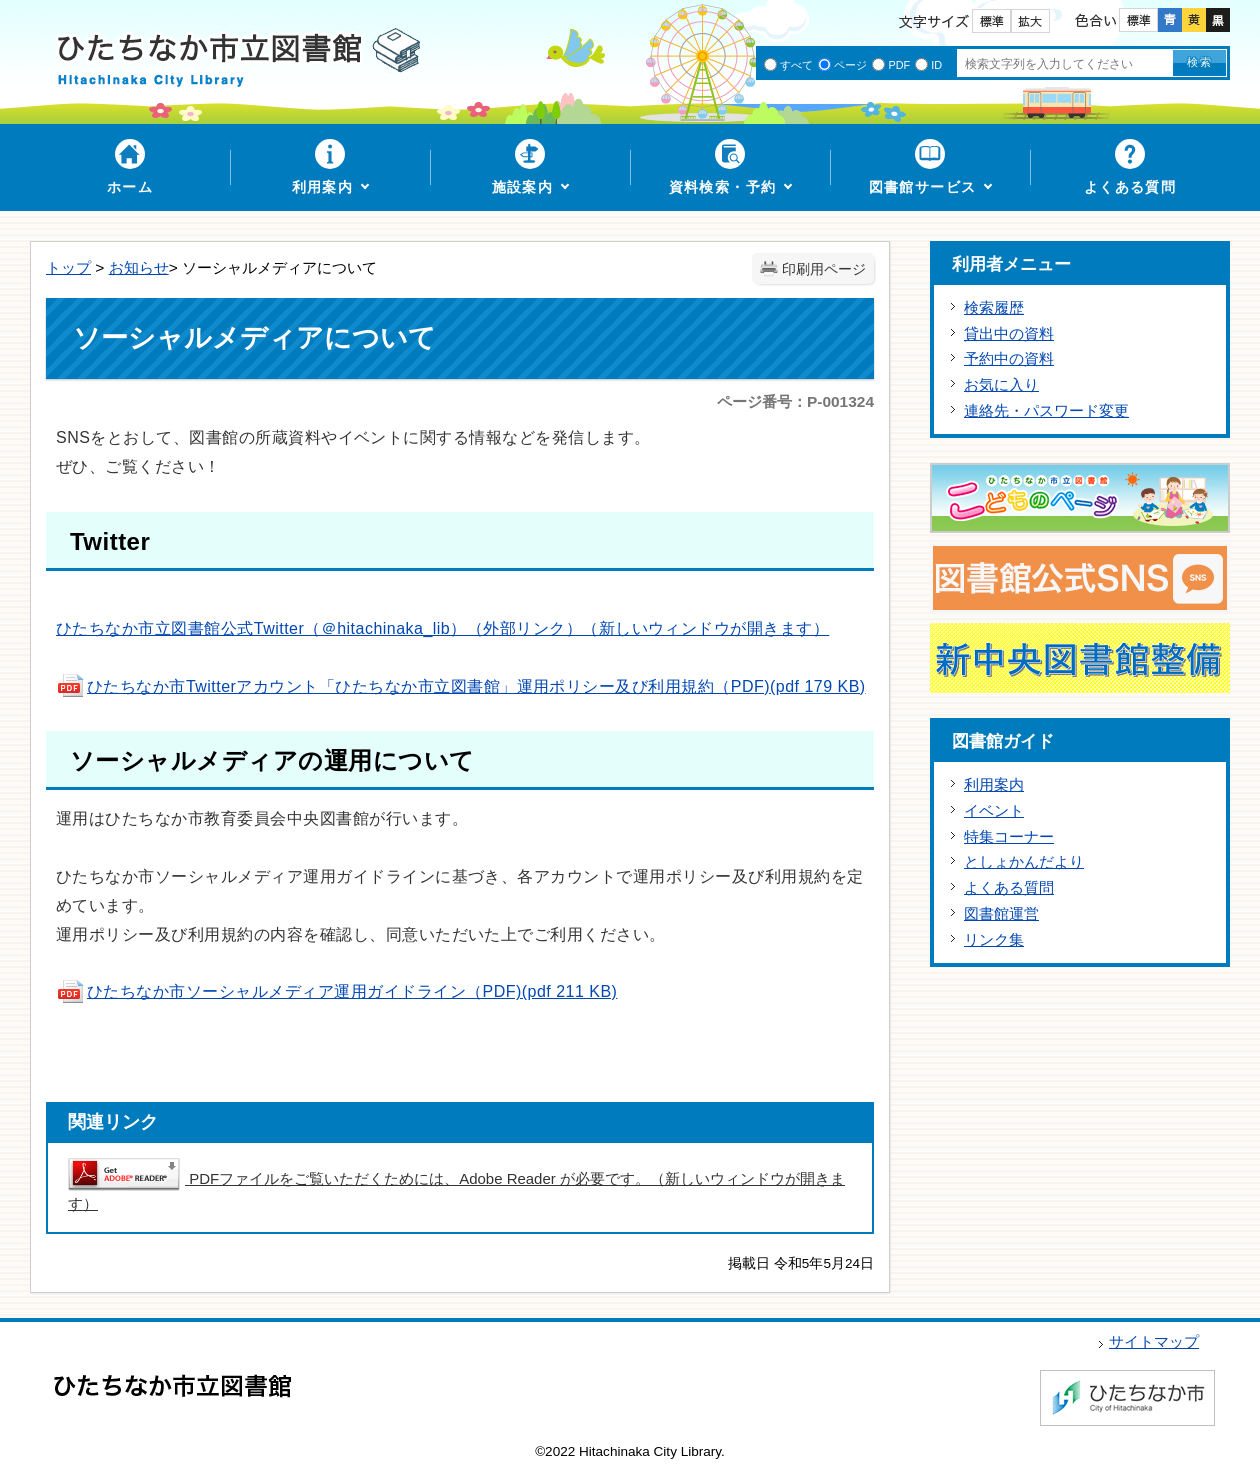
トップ (68, 267)
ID (936, 65)
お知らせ (139, 267)
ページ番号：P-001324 (795, 401)
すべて (796, 65)
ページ (850, 65)
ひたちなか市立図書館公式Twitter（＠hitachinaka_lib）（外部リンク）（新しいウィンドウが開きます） (442, 628)
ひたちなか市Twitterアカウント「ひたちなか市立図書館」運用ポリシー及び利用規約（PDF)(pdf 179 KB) (461, 686)
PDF (899, 65)
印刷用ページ (824, 269)
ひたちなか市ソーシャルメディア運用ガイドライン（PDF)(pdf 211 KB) (336, 991)
